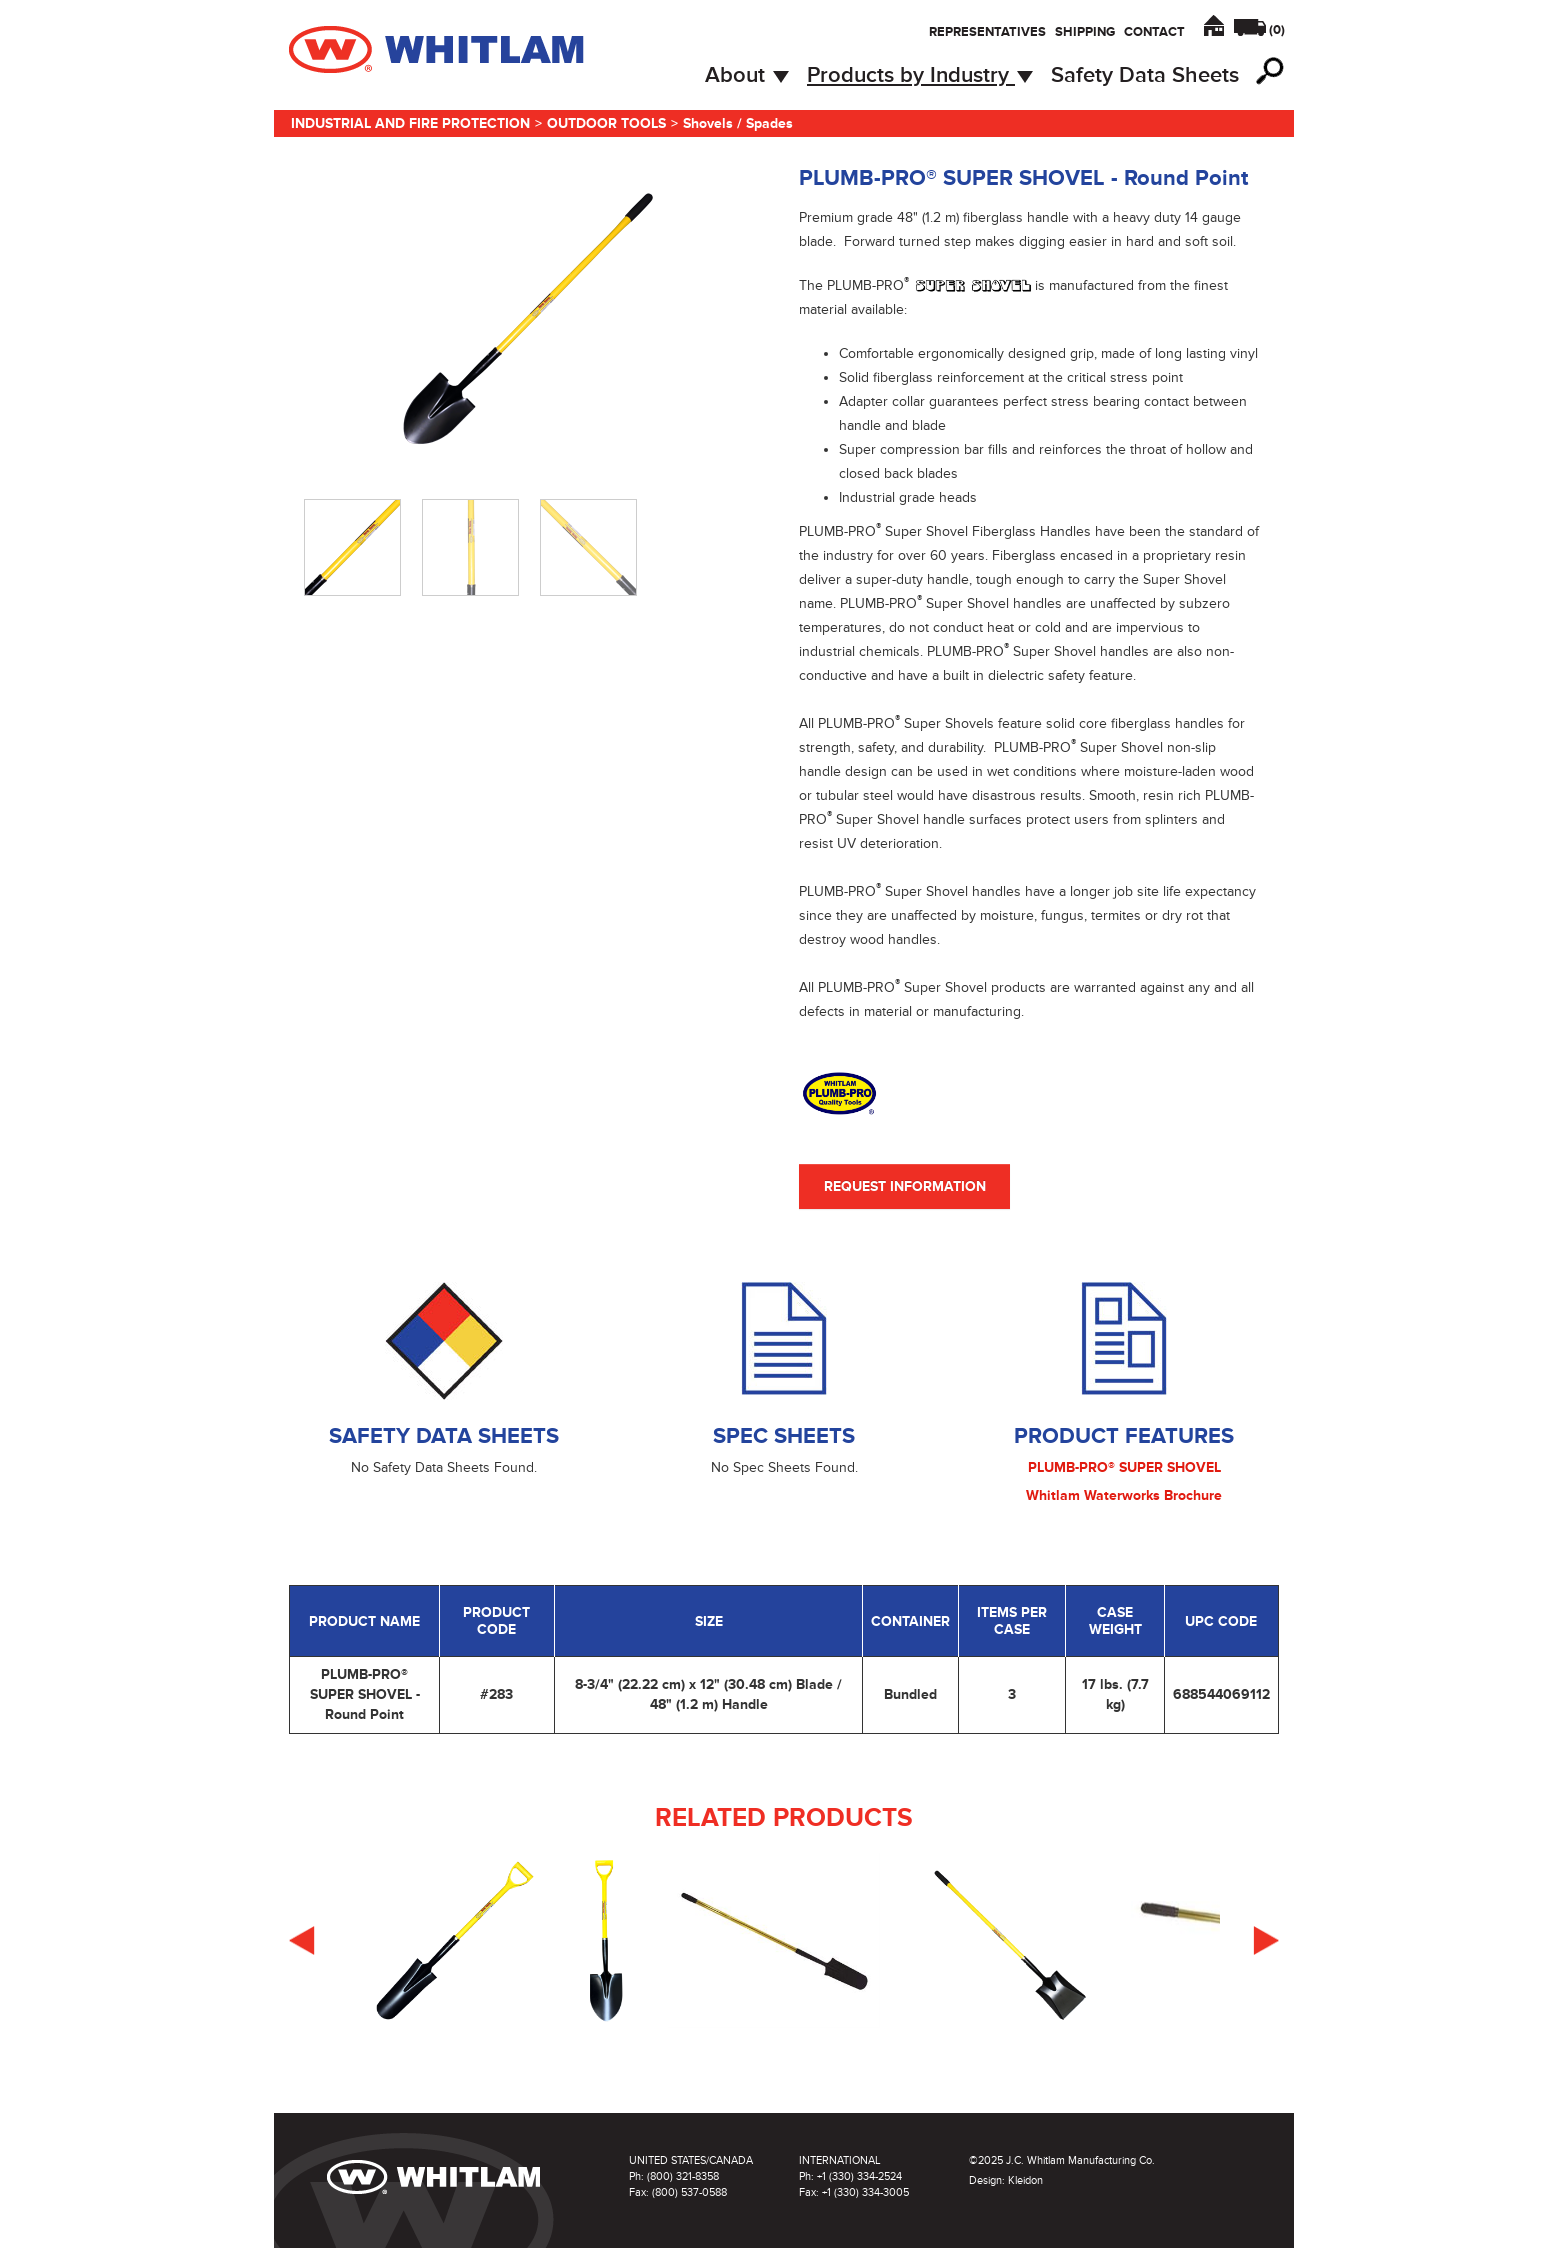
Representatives (987, 32)
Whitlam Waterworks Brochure (1124, 1495)
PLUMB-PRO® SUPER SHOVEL (1124, 1467)
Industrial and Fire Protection (410, 123)
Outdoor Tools (606, 123)
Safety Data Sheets (1145, 75)
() (1277, 30)
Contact (1154, 32)
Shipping (1085, 32)
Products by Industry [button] (920, 75)
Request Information (905, 1186)
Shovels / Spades (738, 123)
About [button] (747, 75)
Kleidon (1025, 2180)
